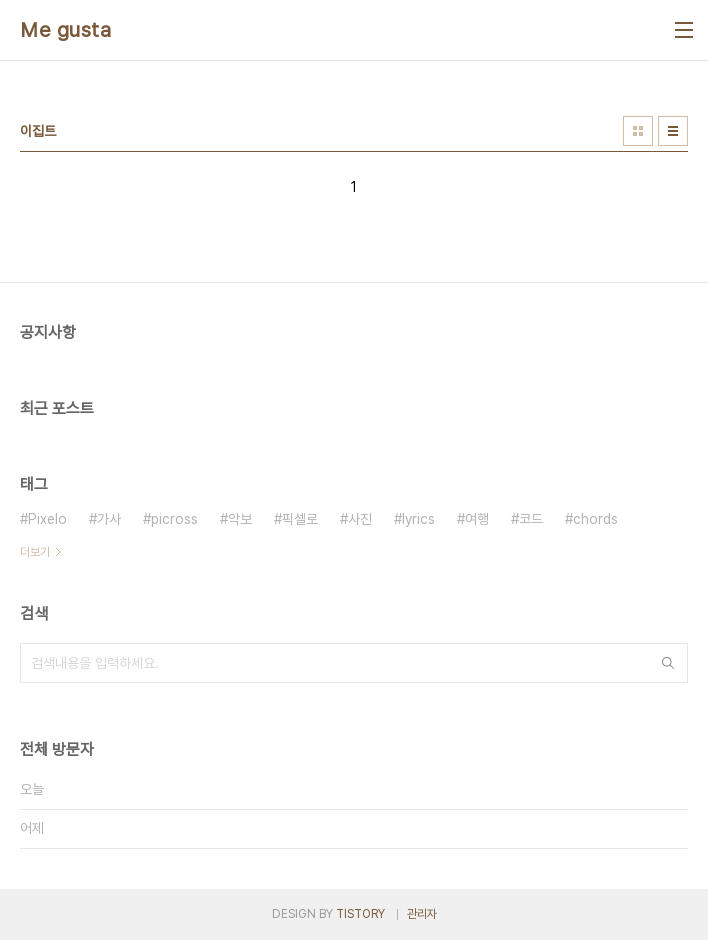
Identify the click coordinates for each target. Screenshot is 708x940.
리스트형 (673, 131)
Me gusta (65, 30)
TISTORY (360, 914)
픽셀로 (300, 519)
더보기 (35, 552)
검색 (668, 663)
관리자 (422, 914)
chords (595, 519)
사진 (360, 519)
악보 (240, 519)
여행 (477, 519)
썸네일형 (638, 131)
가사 (109, 519)
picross (174, 519)
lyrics (418, 519)
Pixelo (47, 519)
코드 (531, 519)
